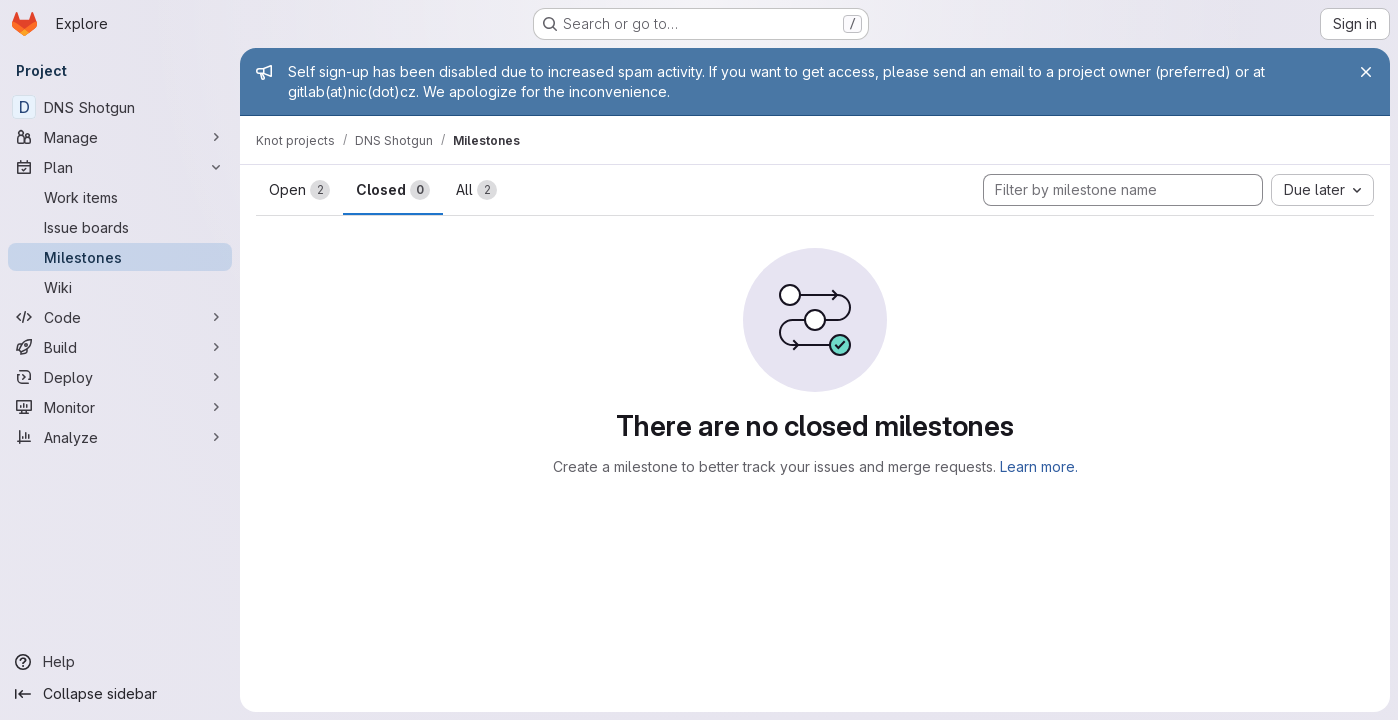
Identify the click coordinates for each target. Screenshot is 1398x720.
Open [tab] (299, 190)
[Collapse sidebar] (120, 694)
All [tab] (476, 190)
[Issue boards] (120, 227)
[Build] (120, 347)
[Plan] (120, 167)
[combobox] (1322, 190)
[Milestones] (120, 257)
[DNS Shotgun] (120, 107)
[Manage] (120, 137)
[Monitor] (120, 407)
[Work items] (120, 197)
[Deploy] (120, 377)
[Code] (120, 317)
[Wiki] (120, 287)
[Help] (120, 662)
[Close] (1366, 72)
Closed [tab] (393, 190)
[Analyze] (120, 437)
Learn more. (1039, 466)
